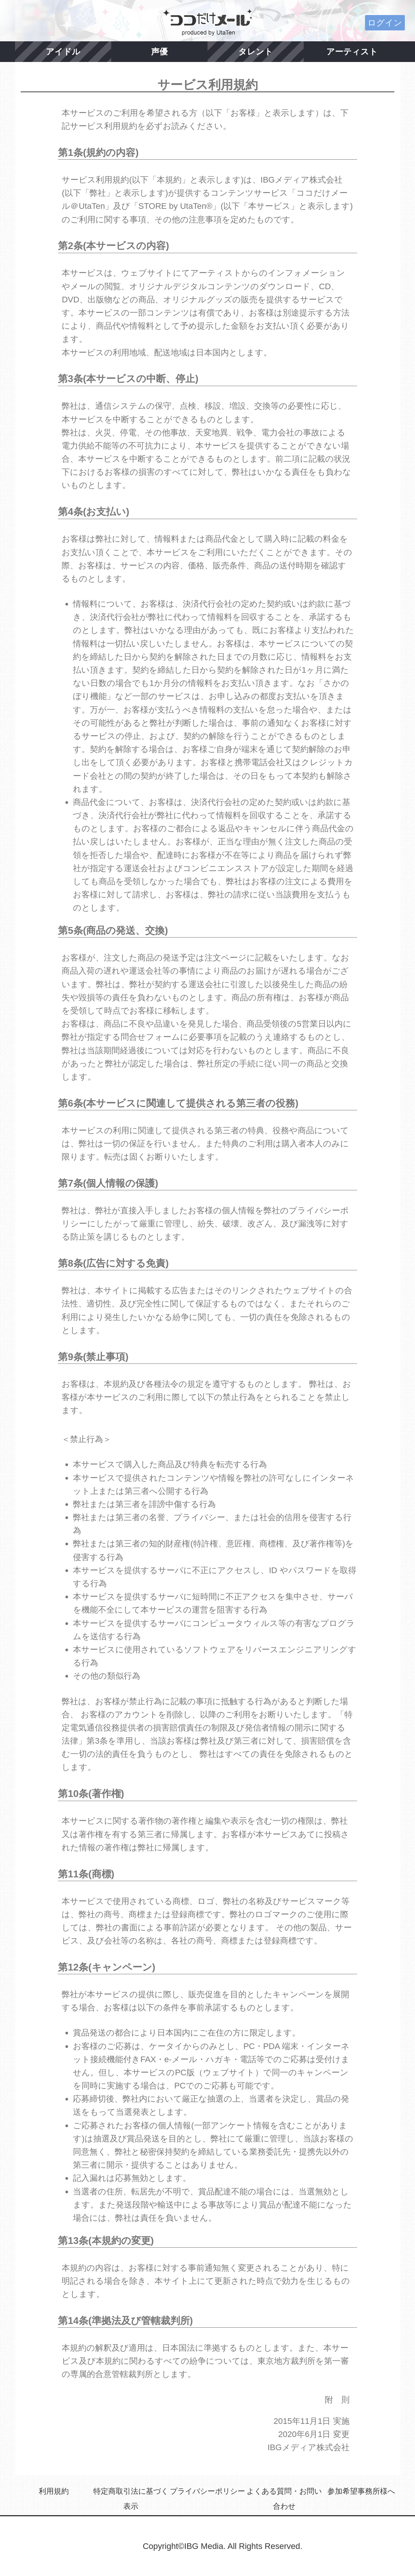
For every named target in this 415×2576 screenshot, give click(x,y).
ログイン (385, 22)
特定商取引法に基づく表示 (130, 2498)
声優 (159, 51)
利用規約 (54, 2491)
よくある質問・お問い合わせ (284, 2498)
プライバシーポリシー (207, 2491)
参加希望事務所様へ (361, 2491)
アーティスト (352, 51)
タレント (255, 51)
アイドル (63, 51)
